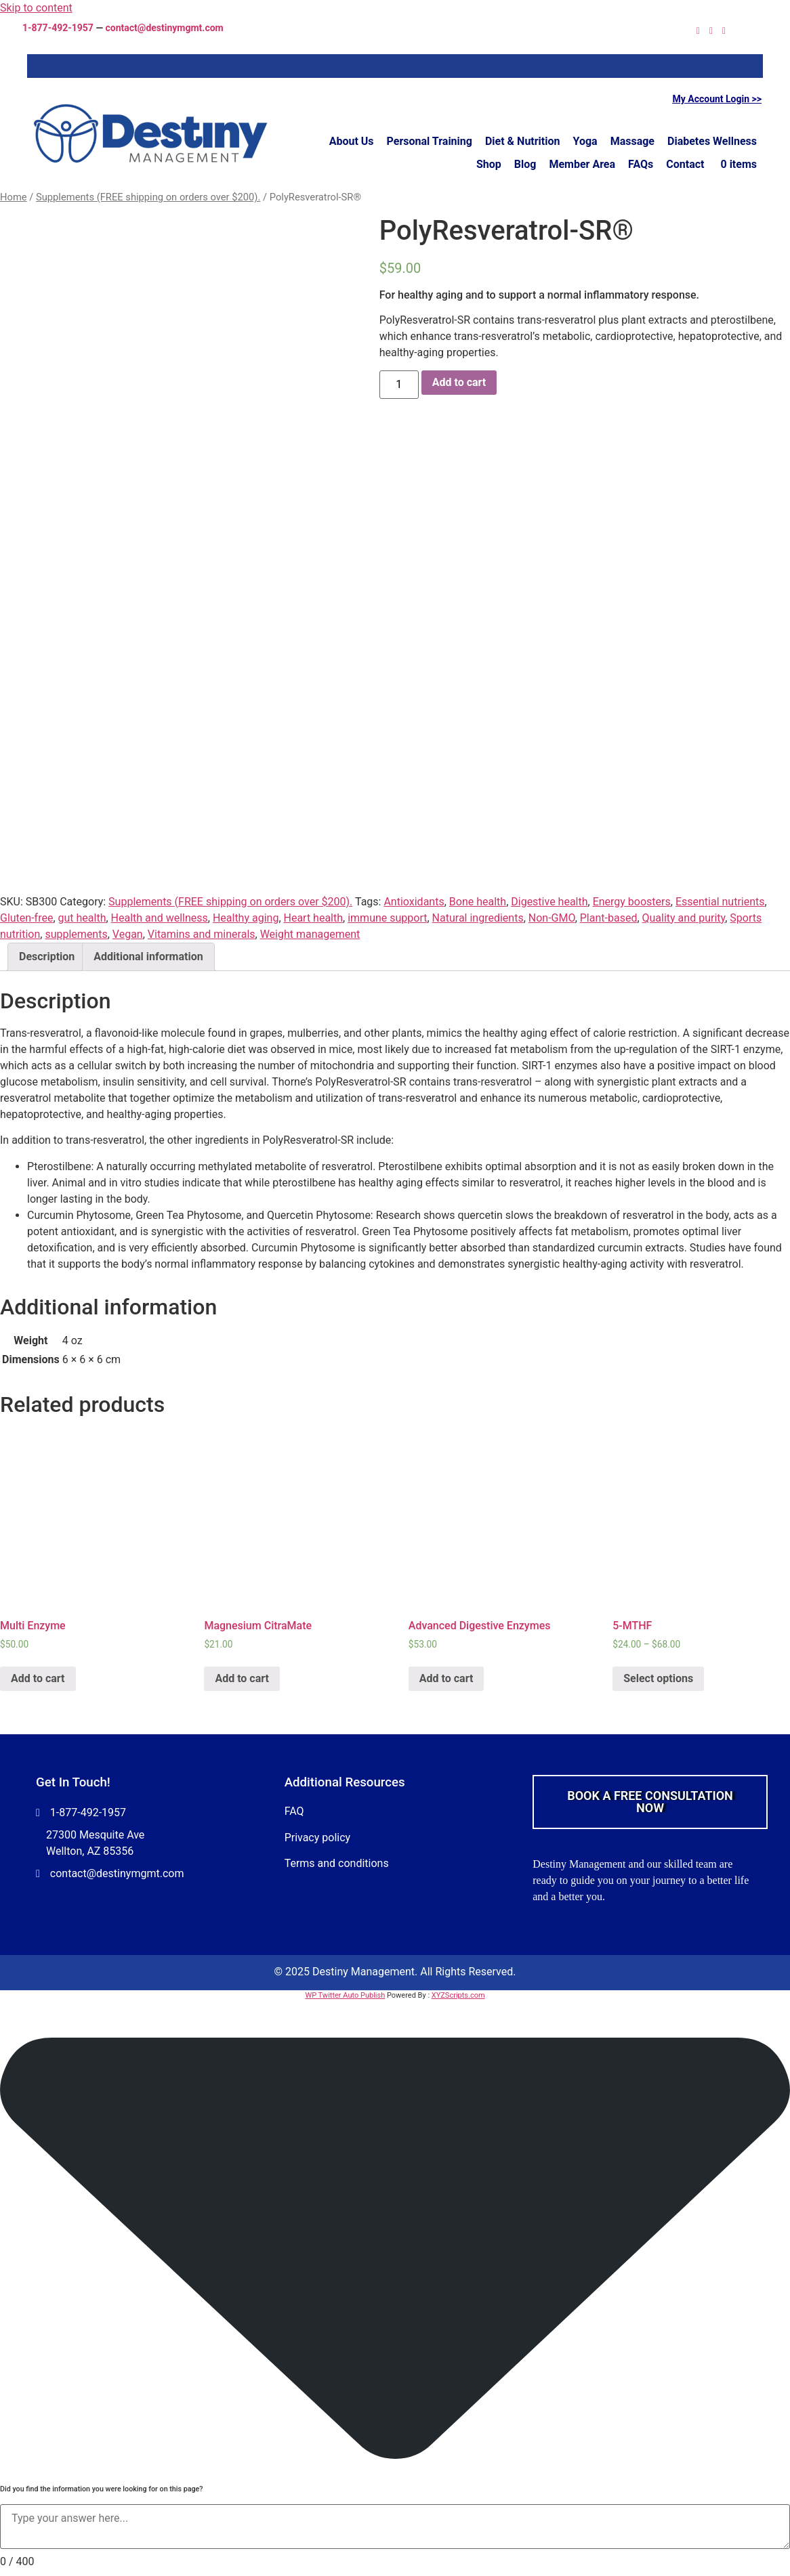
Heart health (314, 917)
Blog (525, 164)
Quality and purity (684, 917)
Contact (685, 164)
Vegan (127, 934)
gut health (82, 917)
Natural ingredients (478, 917)
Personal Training (429, 141)
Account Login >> (725, 98)
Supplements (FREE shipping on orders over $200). (148, 197)
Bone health (477, 901)
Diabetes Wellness (712, 141)
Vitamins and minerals (201, 934)
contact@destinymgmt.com (165, 27)
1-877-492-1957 (57, 27)
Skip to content (36, 7)
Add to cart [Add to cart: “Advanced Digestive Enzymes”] (446, 1678)
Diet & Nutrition (522, 141)
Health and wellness (159, 917)
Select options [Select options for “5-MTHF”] (658, 1678)
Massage (632, 141)
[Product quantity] (399, 384)
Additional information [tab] (148, 956)
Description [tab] (47, 956)
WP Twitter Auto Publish (345, 1995)
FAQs (640, 164)
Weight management (310, 934)
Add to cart (459, 382)
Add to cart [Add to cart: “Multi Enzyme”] (38, 1678)
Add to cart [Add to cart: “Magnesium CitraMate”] (242, 1678)
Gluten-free (26, 917)
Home (13, 197)
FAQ (294, 1811)
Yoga (585, 141)
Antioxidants (413, 901)
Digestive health (549, 901)
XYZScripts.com (458, 1995)
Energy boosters (632, 901)
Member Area (582, 164)
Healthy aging (245, 917)
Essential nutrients (720, 901)
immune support (387, 917)
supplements (76, 934)
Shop (488, 164)
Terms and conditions (337, 1863)
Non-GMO (551, 917)
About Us (351, 141)
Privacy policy (318, 1837)
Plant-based (609, 917)
